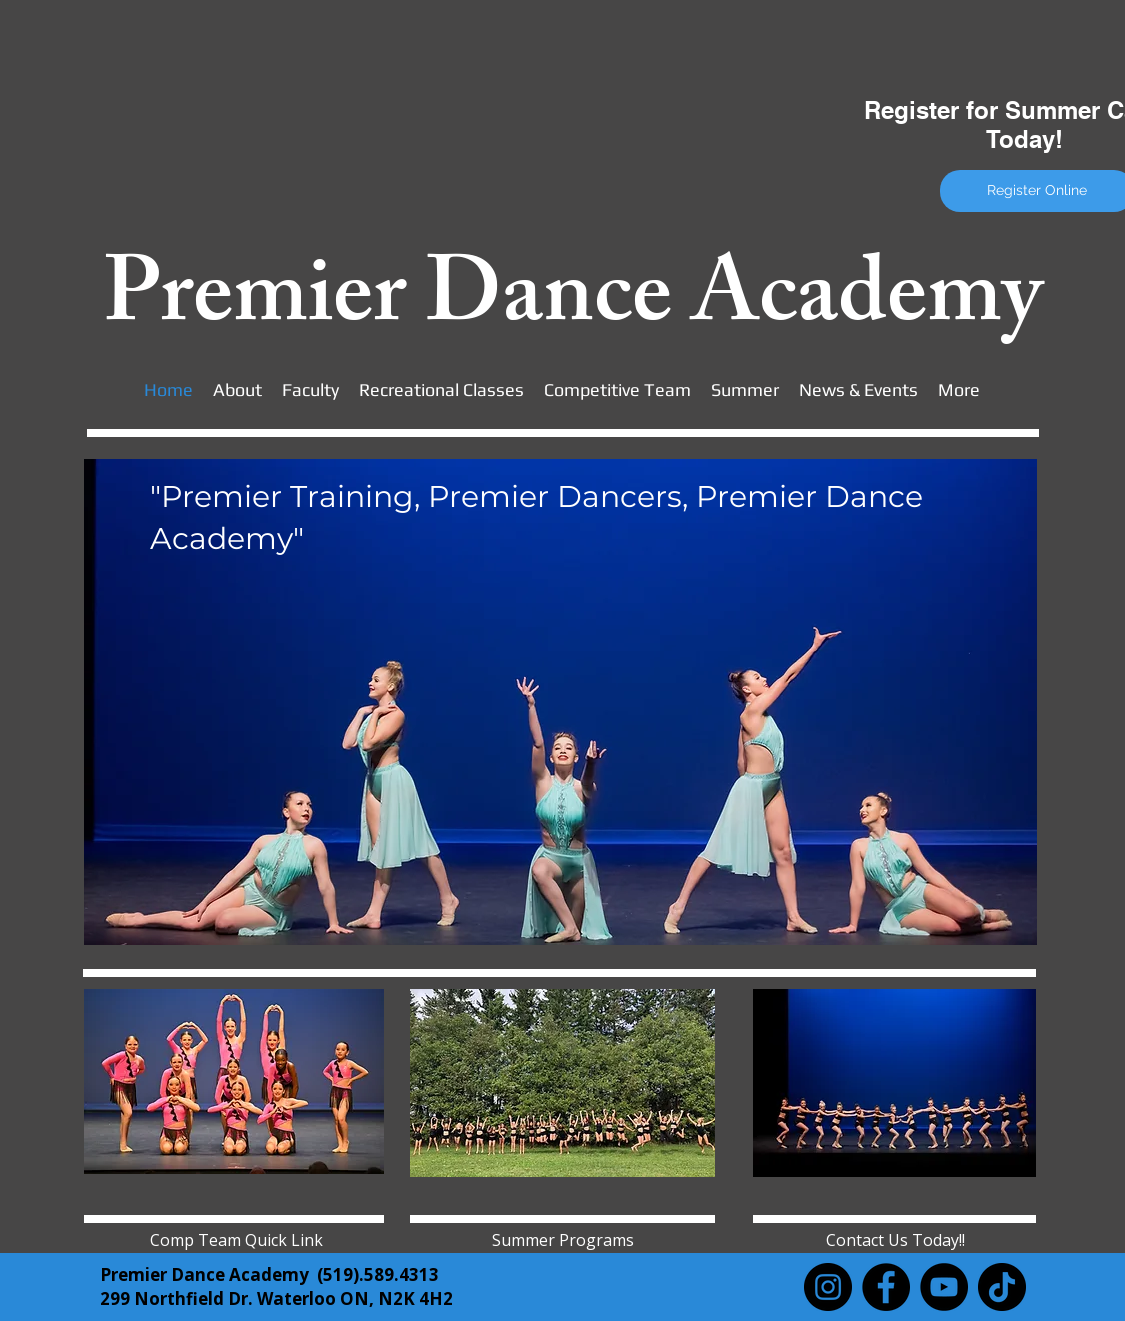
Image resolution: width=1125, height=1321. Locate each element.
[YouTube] (944, 1287)
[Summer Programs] (563, 1240)
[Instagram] (828, 1287)
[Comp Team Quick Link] (236, 1240)
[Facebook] (886, 1287)
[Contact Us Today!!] (895, 1240)
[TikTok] (1002, 1287)
